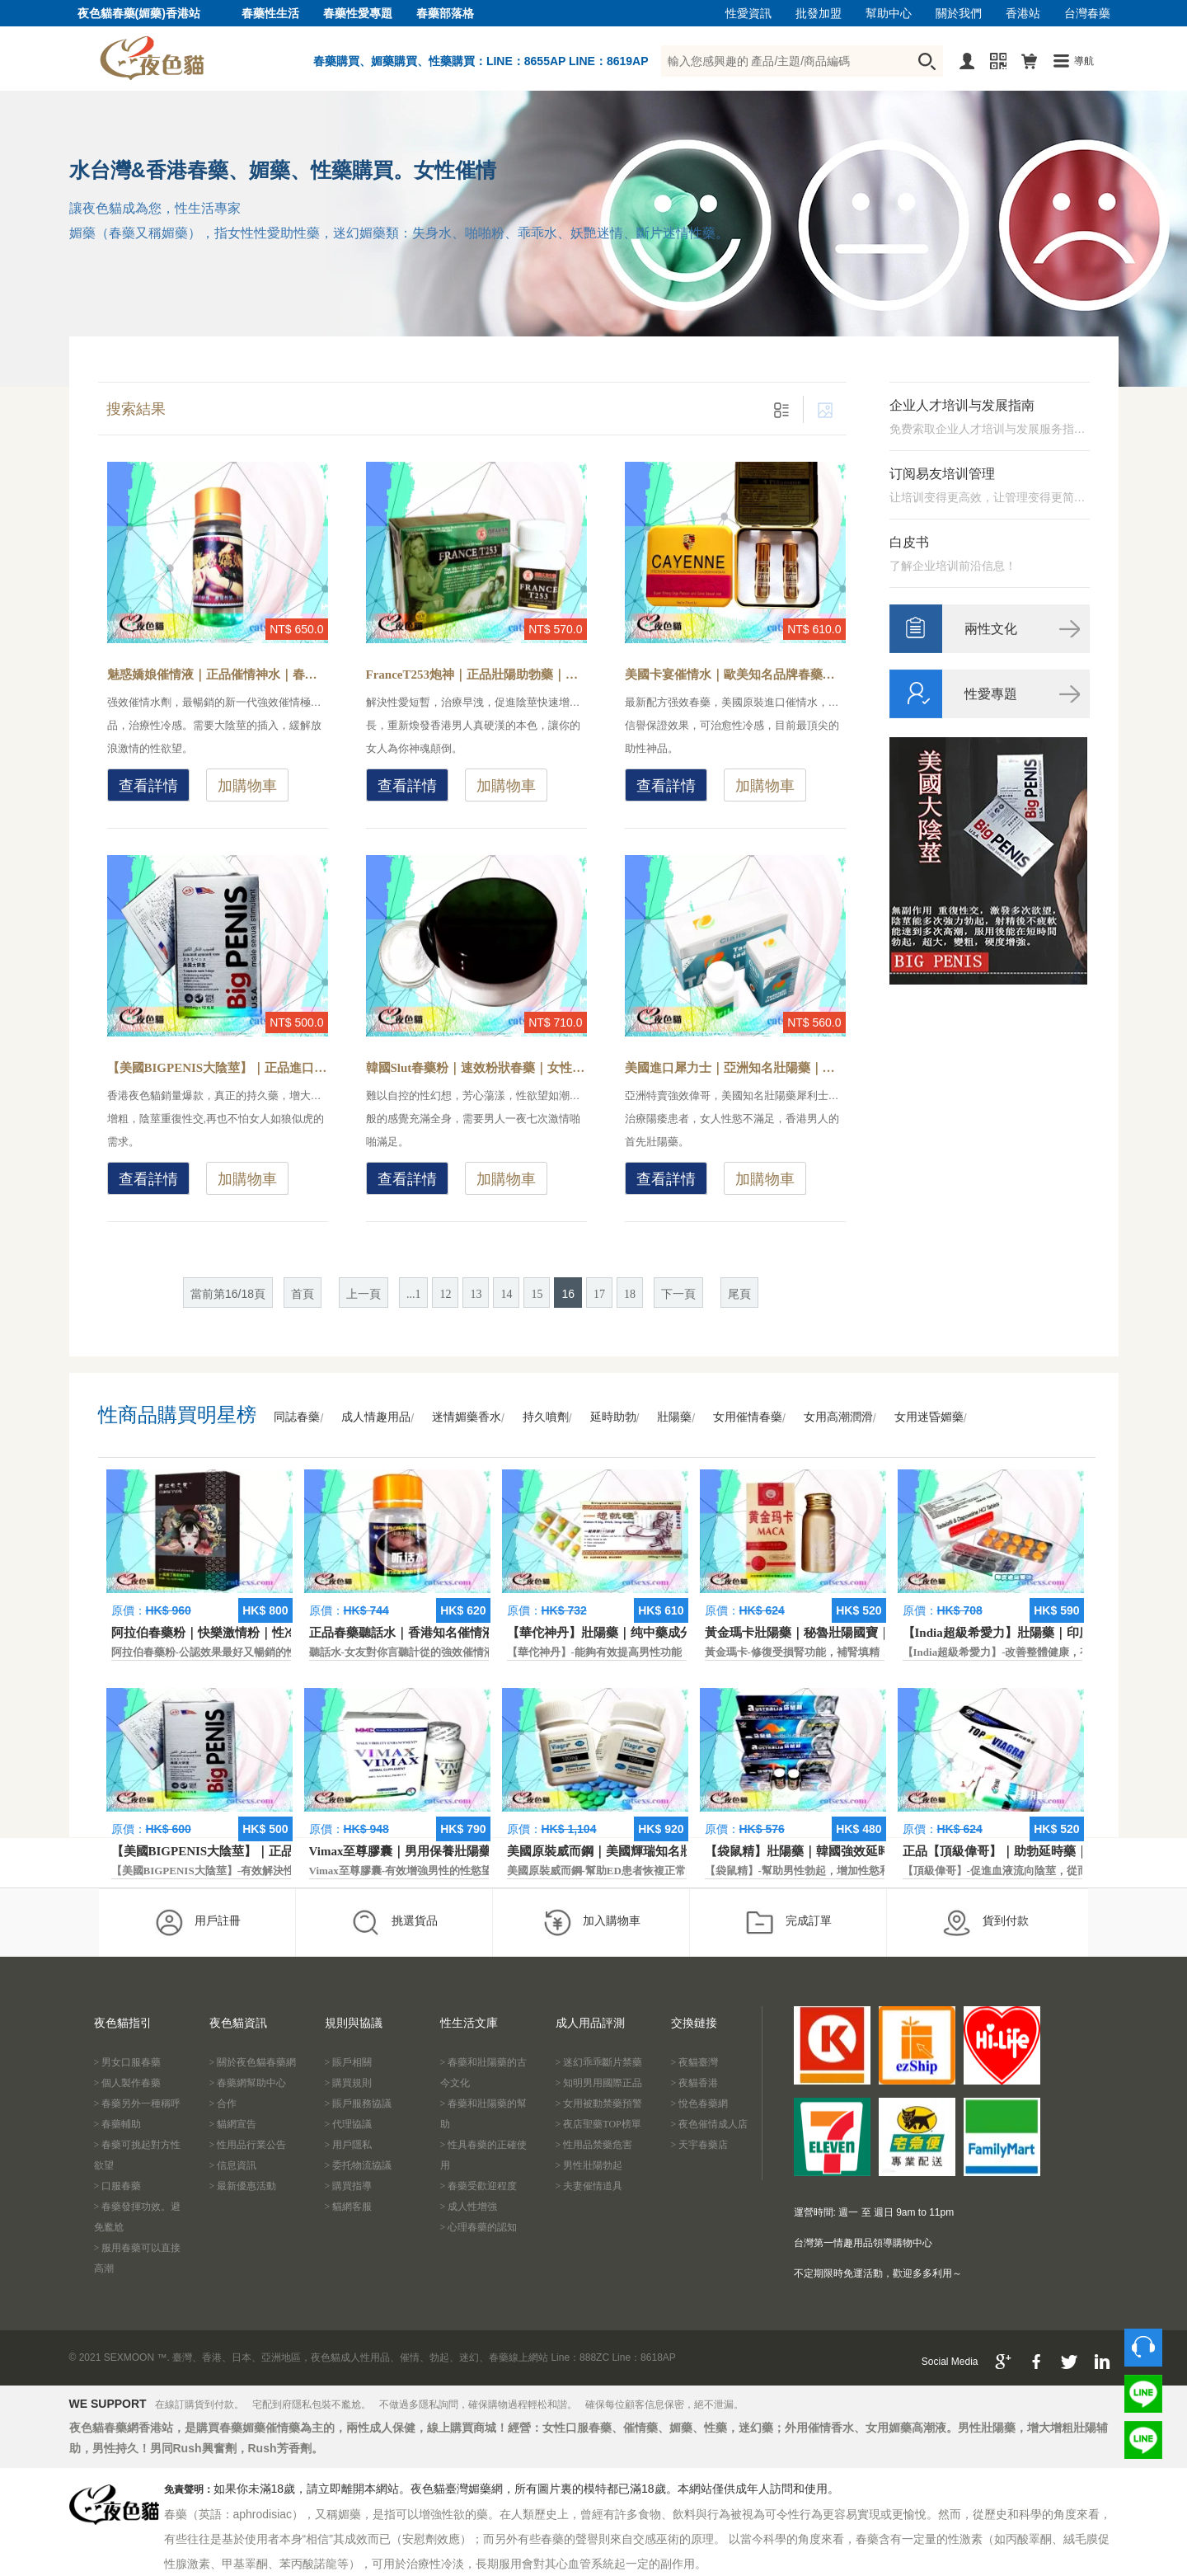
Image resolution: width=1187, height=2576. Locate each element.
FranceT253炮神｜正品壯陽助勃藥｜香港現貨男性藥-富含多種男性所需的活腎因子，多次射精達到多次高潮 (476, 674)
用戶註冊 (197, 1922)
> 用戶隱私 (349, 2145)
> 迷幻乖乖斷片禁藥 (599, 2062)
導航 (1084, 61)
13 (475, 1294)
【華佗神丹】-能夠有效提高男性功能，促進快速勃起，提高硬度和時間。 (680, 1652)
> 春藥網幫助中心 (248, 2083)
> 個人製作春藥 (128, 2083)
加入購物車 (591, 1922)
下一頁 (678, 1294)
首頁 (302, 1294)
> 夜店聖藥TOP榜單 (598, 2124)
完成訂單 (788, 1922)
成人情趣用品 (376, 1417)
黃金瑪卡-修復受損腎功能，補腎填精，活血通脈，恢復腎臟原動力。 (867, 1652)
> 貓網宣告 (233, 2124)
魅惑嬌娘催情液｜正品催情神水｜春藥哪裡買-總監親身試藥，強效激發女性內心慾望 (217, 674)
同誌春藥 (297, 1417)
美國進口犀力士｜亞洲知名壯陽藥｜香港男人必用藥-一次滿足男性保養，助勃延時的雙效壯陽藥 (735, 1067)
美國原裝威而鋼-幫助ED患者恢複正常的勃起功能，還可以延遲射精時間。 (682, 1870)
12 (445, 1294)
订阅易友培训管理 (942, 474)
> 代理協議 (349, 2124)
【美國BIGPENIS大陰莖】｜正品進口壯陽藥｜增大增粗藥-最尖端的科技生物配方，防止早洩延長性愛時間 (217, 1067)
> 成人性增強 (469, 2206)
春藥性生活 (270, 13)
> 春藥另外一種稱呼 (137, 2103)
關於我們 (959, 13)
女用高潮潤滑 (838, 1417)
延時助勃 (613, 1417)
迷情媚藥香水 (466, 1417)
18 (630, 1294)
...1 (413, 1294)
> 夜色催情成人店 (709, 2124)
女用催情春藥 (747, 1417)
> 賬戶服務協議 (358, 2103)
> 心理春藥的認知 (479, 2227)
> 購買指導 (349, 2186)
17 (599, 1294)
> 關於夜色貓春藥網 (253, 2062)
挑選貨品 (394, 1922)
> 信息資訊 (233, 2165)
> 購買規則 (349, 2083)
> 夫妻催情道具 (589, 2186)
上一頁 (363, 1294)
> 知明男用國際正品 (599, 2083)
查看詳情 (148, 786)
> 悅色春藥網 (700, 2103)
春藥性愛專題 (357, 13)
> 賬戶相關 (349, 2062)
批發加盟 (818, 13)
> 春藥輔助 (118, 2124)
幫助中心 (889, 13)
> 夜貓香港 (695, 2083)
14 (506, 1294)
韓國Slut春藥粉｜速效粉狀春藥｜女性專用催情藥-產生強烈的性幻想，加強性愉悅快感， (476, 1067)
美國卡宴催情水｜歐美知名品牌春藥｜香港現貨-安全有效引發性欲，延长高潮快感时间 (735, 674)
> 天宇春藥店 (700, 2145)
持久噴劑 (546, 1417)
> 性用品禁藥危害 (594, 2145)
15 (536, 1294)
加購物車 (247, 786)
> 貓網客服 (349, 2206)
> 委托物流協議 (358, 2165)
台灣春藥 (1087, 13)
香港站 (1023, 13)
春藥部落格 (445, 13)
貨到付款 (985, 1922)
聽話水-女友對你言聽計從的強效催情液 (402, 1652)
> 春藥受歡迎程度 (479, 2186)
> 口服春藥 (118, 2186)
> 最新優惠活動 (243, 2186)
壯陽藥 (674, 1417)
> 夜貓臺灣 (695, 2062)
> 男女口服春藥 (128, 2062)
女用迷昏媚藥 (929, 1417)
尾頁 (739, 1294)
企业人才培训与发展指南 (962, 405)
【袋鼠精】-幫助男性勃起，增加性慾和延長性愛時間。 (835, 1870)
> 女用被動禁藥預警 (599, 2103)
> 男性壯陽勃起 (589, 2165)
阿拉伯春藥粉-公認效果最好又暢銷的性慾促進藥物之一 (241, 1652)
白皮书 (909, 542)
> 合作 (223, 2103)
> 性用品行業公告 (248, 2145)
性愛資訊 (748, 13)
